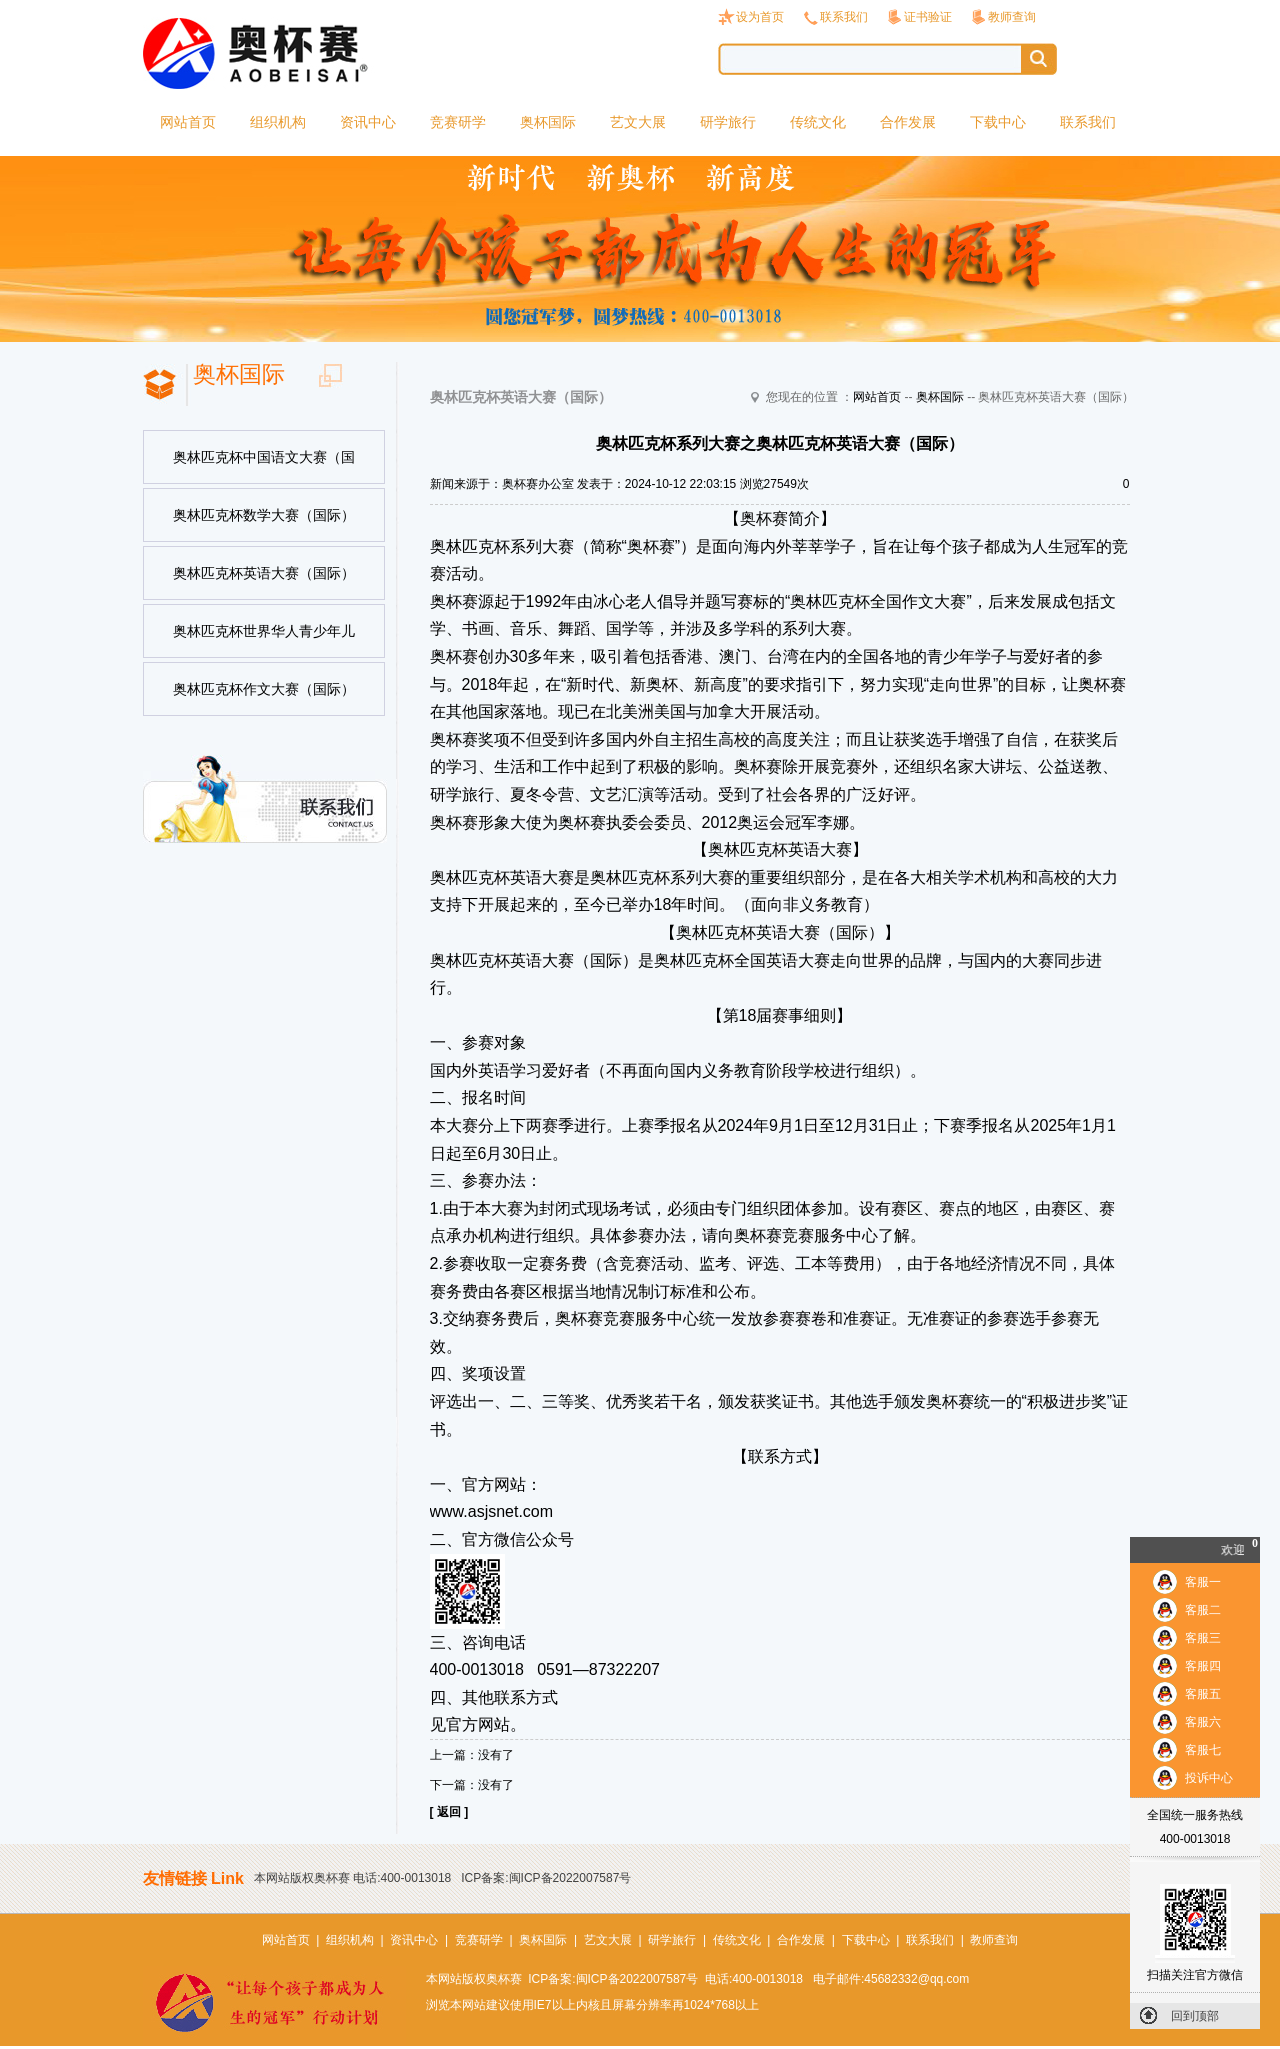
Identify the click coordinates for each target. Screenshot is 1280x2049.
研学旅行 (728, 122)
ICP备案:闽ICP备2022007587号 (546, 1878)
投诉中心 (1209, 1778)
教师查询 (1012, 17)
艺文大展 (638, 122)
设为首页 (760, 17)
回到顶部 (1195, 2016)
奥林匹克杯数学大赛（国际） (264, 515)
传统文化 (818, 122)
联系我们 (844, 17)
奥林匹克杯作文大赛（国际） (264, 689)
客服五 (1203, 1694)
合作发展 (908, 122)
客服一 (1203, 1582)
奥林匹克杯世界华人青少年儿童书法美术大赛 (264, 641)
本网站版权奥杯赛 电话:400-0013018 (352, 1878)
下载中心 (998, 122)
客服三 (1203, 1638)
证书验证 (928, 17)
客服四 (1203, 1666)
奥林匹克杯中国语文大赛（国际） (264, 467)
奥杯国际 (548, 122)
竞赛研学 (458, 122)
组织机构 (278, 122)
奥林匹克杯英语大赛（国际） (264, 573)
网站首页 (188, 122)
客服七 (1203, 1750)
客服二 (1203, 1610)
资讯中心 (368, 122)
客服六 (1203, 1722)
